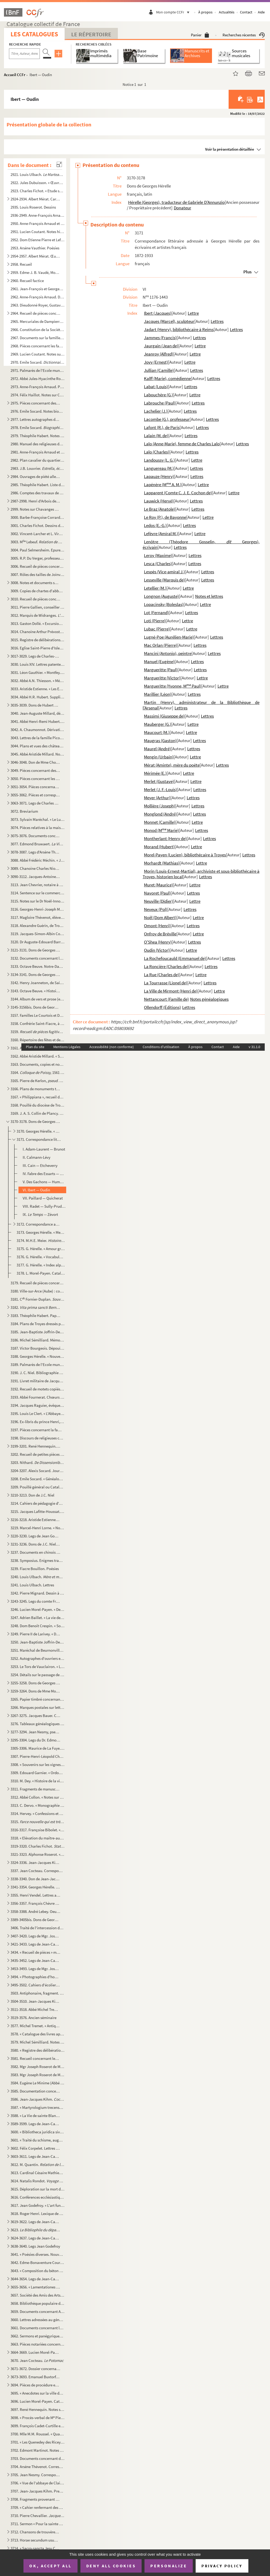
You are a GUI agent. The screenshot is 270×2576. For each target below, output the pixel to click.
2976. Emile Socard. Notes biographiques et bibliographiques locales (37, 411)
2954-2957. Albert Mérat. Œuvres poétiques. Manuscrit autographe (35, 256)
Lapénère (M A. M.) (162, 484)
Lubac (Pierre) (157, 629)
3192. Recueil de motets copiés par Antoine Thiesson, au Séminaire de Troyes (37, 1388)
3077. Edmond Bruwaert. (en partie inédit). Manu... (37, 843)
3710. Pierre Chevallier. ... (37, 2515)
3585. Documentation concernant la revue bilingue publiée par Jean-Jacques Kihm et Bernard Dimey (35, 2091)
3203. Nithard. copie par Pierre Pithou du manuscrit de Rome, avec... (37, 1462)
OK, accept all (50, 2565)
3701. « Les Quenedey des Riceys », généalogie (37, 2442)
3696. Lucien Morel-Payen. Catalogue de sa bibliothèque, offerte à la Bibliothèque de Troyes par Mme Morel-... (37, 2401)
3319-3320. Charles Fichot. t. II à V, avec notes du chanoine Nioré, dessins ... (37, 1846)
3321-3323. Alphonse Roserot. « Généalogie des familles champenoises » (37, 1854)
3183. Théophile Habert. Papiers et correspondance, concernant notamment (35, 1315)
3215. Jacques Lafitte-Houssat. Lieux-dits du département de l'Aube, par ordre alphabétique (37, 1511)
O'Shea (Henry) (158, 942)
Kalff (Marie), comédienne (167, 378)
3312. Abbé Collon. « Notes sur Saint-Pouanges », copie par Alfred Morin (37, 1797)
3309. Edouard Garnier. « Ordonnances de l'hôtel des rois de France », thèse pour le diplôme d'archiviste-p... (37, 1772)
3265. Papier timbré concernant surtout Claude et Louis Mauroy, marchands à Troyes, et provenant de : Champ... (37, 1699)
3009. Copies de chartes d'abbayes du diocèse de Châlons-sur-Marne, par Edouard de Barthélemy (37, 590)
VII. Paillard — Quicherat (43, 1198)
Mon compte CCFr (174, 12)
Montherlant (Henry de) (165, 838)
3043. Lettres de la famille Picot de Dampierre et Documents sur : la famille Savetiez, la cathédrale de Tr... (37, 737)
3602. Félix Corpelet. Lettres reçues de (35, 2148)
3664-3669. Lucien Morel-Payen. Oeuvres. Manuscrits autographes (35, 2352)
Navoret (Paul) (157, 893)
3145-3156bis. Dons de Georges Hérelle (35, 1007)
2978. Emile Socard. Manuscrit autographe (37, 427)
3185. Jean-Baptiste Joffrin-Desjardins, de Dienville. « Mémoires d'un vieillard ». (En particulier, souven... (37, 1331)
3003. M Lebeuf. (37, 542)
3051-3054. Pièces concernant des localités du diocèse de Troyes (35, 786)
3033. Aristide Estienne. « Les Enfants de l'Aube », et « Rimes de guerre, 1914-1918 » (37, 688)
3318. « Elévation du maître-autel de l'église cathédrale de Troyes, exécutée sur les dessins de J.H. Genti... (37, 1837)
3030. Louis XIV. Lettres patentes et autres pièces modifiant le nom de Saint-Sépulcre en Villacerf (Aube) (37, 664)
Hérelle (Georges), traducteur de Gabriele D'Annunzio (176, 202)
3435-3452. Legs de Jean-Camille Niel (35, 1960)
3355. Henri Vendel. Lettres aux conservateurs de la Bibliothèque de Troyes (35, 1895)
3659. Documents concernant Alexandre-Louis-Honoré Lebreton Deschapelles (37, 2311)
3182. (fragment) (35, 1307)
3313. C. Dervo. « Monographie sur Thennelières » (37, 1805)
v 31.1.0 (254, 1046)
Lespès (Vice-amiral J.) (164, 572)
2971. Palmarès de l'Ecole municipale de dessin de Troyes (37, 370)
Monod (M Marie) (161, 830)
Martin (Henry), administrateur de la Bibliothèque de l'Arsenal (201, 705)
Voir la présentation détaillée (229, 149)
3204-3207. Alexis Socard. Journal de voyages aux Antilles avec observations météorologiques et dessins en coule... (37, 1470)
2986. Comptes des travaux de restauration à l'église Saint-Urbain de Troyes (37, 492)
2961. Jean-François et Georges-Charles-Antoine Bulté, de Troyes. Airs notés (37, 288)
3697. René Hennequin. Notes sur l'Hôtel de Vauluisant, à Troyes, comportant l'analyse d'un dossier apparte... (37, 2409)
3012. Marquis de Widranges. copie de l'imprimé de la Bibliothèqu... (37, 615)
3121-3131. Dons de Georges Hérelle (35, 950)
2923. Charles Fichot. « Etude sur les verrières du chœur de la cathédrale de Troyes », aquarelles (37, 190)
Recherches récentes (244, 34)
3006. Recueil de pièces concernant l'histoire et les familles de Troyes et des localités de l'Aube (37, 566)
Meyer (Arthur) (157, 798)
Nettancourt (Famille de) (166, 999)
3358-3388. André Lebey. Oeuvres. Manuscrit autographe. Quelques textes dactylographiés (35, 1911)
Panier (200, 34)
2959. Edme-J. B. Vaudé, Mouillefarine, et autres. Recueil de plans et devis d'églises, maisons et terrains (35, 272)
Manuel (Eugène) (159, 661)
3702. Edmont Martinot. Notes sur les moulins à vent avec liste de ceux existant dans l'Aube (37, 2450)
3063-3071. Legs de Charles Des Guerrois (35, 803)
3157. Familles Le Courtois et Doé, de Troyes (37, 1015)
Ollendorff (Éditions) (162, 1007)
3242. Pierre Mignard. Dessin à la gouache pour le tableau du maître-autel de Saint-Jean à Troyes (37, 1593)
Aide (261, 12)
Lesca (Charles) (158, 563)
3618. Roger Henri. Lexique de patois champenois (37, 2213)
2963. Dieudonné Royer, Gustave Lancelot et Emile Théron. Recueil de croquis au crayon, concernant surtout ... (37, 305)
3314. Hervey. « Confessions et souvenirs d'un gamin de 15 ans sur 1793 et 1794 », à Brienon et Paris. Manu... (37, 1813)
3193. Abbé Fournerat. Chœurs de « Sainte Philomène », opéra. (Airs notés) (37, 1397)
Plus (247, 272)
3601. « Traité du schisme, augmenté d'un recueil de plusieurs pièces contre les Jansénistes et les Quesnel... (37, 2140)
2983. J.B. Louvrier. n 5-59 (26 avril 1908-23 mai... (37, 468)
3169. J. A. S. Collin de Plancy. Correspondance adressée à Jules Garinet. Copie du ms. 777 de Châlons (37, 1113)
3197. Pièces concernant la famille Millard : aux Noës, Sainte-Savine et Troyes (37, 1429)
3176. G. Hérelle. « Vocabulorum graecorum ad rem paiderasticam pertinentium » (41, 1256)
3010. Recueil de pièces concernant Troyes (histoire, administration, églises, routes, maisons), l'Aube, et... (35, 598)
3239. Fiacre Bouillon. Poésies (35, 1568)
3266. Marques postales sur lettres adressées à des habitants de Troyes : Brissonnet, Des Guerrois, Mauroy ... (37, 1707)
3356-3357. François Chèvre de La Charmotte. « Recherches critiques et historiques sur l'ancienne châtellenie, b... (35, 1903)
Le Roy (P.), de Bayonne (165, 517)
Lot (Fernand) (156, 612)
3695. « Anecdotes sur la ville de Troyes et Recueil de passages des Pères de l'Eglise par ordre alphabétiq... (37, 2393)
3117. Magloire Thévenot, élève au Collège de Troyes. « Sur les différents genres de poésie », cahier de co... (37, 917)
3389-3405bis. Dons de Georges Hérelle (35, 1919)
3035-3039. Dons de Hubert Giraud (35, 705)
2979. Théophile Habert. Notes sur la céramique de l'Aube (37, 435)
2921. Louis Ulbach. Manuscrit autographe (37, 174)
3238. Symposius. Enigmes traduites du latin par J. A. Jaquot (37, 1560)
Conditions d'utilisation (161, 1046)
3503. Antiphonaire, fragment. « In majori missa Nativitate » (37, 1993)
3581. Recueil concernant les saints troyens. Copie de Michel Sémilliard (35, 2058)
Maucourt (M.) (157, 732)
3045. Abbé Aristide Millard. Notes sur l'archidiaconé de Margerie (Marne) (37, 754)
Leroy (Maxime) (158, 555)
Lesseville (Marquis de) (164, 580)
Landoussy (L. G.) (159, 460)
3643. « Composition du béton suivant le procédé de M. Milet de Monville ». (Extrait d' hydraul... (37, 2270)
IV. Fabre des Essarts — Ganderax (44, 1173)
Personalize (168, 2565)
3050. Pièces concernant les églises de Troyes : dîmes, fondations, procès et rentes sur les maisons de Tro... (35, 778)
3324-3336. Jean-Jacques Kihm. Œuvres (35, 1862)
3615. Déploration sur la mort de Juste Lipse (37, 2189)
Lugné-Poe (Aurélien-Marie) (169, 637)
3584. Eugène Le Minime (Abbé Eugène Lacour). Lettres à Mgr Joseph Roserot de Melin (37, 2082)
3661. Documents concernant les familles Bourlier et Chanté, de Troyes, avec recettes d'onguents (37, 2327)
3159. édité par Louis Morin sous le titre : (37, 1031)
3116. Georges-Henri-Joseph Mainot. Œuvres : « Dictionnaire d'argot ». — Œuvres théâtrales (37, 909)
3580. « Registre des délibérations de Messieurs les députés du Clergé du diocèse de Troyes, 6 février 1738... (37, 2050)
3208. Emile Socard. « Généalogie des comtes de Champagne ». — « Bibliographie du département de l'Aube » (37, 1478)
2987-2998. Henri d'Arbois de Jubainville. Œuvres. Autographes (35, 501)
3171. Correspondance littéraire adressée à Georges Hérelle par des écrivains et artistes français (39, 1139)
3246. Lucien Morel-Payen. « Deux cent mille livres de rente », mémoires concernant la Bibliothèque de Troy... (37, 1609)
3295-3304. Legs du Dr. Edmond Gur (35, 1740)
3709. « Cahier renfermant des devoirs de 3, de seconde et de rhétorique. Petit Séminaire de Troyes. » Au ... (37, 2507)
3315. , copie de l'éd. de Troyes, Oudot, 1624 (37, 1821)
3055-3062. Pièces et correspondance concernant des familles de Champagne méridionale (35, 794)
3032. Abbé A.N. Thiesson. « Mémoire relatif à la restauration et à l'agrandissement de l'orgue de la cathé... (37, 680)
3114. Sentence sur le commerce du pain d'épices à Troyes (37, 892)
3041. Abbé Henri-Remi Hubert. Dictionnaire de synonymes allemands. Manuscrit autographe (37, 721)
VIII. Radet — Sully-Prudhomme (44, 1206)
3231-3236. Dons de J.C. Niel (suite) (35, 1544)
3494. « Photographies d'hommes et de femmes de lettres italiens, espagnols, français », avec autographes (35, 1976)
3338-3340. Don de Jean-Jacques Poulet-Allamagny (35, 1878)
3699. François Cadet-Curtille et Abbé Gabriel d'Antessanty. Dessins (37, 2425)
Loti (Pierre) (155, 621)
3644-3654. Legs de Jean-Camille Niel (35, 2278)
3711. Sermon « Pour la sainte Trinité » (37, 2523)
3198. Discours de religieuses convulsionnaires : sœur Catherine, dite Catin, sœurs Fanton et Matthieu (37, 1437)
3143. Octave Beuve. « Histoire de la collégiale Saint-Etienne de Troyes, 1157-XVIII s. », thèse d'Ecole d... (35, 991)
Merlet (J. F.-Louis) (160, 789)
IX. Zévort (40, 1214)
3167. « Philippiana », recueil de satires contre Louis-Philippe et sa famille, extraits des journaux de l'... (37, 1096)
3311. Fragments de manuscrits (35, 1789)
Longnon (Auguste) (161, 596)
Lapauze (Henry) (159, 476)
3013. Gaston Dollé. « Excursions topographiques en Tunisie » (37, 623)
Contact (246, 12)
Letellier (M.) (155, 588)
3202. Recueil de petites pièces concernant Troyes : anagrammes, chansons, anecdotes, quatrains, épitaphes (37, 1454)
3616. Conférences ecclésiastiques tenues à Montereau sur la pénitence (37, 2197)
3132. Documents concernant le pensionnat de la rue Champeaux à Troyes (37, 958)
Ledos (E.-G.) (155, 525)
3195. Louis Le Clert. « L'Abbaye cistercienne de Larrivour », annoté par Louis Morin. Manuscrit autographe (37, 1413)
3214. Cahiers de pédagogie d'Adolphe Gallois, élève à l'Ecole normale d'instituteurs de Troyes (37, 1503)
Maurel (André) (157, 749)
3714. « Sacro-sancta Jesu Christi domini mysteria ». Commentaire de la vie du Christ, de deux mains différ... (35, 2548)
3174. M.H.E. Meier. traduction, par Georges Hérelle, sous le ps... (41, 1240)
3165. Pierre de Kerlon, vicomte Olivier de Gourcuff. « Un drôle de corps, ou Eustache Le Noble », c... (37, 1080)
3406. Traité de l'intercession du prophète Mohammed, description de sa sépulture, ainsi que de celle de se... (37, 1927)
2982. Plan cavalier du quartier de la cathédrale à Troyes (37, 460)
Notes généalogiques (209, 999)
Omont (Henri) (157, 926)
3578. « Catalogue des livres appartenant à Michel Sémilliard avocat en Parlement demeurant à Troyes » (37, 2033)
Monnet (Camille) (159, 822)
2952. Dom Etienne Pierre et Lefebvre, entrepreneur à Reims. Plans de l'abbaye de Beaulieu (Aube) (37, 239)
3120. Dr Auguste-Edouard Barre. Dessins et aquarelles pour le (37, 941)
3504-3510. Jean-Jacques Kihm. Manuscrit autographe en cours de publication (35, 2001)
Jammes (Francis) (160, 337)
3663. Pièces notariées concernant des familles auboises (37, 2344)
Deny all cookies (111, 2565)
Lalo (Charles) (156, 452)
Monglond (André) (160, 814)
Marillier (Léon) (157, 694)
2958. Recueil (21, 264)
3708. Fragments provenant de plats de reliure (35, 2499)
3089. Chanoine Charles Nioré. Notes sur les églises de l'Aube (35, 868)
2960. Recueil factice (27, 280)
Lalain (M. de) (156, 435)
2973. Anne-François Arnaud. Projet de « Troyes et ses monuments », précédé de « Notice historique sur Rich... (37, 386)
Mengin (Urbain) (158, 757)
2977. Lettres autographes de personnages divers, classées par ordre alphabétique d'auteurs (35, 419)
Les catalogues (34, 34)
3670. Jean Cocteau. (37, 2360)
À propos (205, 12)
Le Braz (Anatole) (159, 509)
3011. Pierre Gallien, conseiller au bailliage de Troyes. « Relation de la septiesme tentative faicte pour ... (37, 607)
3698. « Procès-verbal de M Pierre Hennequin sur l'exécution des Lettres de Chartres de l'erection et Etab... (37, 2417)
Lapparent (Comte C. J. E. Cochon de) (178, 493)
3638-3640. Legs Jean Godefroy (35, 2246)
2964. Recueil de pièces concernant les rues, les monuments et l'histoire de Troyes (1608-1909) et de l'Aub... (35, 313)
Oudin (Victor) (157, 950)
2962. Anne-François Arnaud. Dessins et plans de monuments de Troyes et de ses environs (37, 296)
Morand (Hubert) (159, 847)
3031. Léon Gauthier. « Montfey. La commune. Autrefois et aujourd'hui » (37, 672)
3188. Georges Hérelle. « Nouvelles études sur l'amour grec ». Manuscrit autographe (37, 1356)
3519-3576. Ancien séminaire (33, 2017)
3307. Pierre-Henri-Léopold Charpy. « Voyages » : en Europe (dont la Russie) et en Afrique (37, 1756)
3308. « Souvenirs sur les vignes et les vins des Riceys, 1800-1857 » (37, 1764)
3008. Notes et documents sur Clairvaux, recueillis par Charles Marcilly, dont (35, 582)
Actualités (226, 12)
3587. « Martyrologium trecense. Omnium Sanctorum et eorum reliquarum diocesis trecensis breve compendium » (37, 2107)
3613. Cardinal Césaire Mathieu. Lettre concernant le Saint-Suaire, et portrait (37, 2172)
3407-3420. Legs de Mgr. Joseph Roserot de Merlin (35, 1935)
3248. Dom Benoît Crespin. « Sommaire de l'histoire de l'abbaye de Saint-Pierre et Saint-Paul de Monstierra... (37, 1625)
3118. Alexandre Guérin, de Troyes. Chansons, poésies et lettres (37, 925)
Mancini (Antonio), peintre (167, 653)
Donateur (182, 208)
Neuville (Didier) (158, 901)
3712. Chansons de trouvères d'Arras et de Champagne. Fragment (35, 2531)
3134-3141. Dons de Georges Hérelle (35, 974)
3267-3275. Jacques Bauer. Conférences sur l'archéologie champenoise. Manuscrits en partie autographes (35, 1715)
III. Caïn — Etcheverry (40, 1165)
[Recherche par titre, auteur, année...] (24, 53)
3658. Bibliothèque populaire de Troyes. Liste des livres (37, 2303)
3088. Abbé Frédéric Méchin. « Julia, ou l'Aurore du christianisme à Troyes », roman (37, 860)
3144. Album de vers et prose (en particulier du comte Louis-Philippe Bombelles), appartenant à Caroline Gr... (37, 998)
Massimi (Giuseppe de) (164, 716)
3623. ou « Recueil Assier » (35, 2229)
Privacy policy (221, 2565)
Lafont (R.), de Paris (162, 427)
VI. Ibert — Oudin (36, 1189)
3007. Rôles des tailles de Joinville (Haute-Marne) (37, 574)
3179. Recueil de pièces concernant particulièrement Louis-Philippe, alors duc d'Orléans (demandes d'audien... (37, 1282)
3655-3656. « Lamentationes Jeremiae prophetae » (35, 2286)
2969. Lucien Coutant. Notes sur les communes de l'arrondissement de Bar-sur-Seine (37, 354)
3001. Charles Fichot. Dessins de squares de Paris (37, 525)
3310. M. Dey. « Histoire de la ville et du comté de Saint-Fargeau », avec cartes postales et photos (37, 1780)
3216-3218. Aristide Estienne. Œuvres (35, 1519)
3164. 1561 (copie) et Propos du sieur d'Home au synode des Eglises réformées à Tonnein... (37, 1072)
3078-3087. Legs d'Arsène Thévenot (35, 852)
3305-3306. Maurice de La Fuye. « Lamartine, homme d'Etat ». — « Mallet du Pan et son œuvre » (37, 1748)
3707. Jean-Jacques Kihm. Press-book (37, 2491)
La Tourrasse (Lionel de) (165, 983)
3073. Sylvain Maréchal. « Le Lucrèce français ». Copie (37, 819)
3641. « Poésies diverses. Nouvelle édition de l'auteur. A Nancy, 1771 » (37, 2254)
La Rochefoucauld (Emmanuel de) (175, 958)
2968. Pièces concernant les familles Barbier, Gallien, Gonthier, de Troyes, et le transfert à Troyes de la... (37, 345)
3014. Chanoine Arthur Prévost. (37, 631)
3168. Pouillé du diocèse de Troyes (37, 1105)
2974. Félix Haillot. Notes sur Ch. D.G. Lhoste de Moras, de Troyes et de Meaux (37, 394)
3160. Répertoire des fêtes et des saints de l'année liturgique (37, 1039)
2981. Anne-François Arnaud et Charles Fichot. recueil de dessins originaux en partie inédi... (37, 452)
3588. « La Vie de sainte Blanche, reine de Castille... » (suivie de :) (35, 2115)
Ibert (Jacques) (157, 313)
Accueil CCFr (14, 74)
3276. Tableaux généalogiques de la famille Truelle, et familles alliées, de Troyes (37, 1723)
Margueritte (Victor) (162, 678)
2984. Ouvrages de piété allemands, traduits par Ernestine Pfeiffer (35, 476)
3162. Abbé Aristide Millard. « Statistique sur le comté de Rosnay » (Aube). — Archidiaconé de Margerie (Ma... (37, 1056)
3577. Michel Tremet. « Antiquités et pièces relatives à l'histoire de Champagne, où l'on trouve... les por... (35, 2025)
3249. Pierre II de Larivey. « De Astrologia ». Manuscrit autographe (35, 1633)
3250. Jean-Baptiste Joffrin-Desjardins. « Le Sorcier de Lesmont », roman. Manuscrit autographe (37, 1642)
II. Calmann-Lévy (36, 1157)
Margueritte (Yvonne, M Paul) (172, 686)
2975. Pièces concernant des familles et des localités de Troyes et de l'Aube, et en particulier (35, 403)
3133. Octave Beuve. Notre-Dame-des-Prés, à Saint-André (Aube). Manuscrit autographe (37, 966)
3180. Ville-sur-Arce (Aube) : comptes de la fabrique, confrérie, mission (37, 1291)
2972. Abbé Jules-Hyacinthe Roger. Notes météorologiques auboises (37, 378)
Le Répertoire (91, 34)
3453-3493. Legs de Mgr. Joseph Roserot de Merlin (35, 1968)
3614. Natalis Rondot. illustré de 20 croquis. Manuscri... (37, 2180)
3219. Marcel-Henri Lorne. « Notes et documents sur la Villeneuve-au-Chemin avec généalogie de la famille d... (37, 1527)
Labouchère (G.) (158, 395)
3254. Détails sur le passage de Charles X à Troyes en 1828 (37, 1674)
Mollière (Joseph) (159, 806)
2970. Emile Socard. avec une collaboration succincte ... (37, 362)
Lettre (193, 313)
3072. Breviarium (24, 811)
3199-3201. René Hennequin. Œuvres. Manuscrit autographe (35, 1446)
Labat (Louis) (156, 386)
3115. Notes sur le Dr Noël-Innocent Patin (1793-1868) (37, 901)
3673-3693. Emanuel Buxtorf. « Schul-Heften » (35, 2376)
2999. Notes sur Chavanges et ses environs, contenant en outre (35, 509)
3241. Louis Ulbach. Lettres (32, 1584)
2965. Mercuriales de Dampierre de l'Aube (37, 321)
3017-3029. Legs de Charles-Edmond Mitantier (35, 656)
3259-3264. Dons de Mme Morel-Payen (35, 1691)
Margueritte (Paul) (160, 670)
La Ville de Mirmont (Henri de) (170, 991)
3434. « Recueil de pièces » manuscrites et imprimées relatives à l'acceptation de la (35, 1952)
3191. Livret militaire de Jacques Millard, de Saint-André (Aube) (37, 1380)
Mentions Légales (66, 1046)
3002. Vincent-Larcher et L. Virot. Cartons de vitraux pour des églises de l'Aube (37, 533)
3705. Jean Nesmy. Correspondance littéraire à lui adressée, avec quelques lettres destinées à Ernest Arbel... (35, 2474)
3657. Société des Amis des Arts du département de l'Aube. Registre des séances (37, 2295)
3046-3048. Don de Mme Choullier (35, 762)
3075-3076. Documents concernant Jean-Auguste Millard (35, 835)
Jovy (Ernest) (156, 362)
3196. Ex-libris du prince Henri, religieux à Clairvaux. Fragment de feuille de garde (37, 1421)
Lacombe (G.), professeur (167, 419)
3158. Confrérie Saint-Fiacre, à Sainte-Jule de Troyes (37, 1023)
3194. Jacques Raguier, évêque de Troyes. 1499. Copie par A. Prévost (37, 1405)
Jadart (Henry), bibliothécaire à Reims (179, 329)
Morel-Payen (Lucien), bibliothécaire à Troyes (185, 855)
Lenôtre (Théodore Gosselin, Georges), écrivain (201, 544)
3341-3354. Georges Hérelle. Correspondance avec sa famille (35, 1886)
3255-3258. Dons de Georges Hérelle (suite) (35, 1682)
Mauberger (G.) (157, 724)
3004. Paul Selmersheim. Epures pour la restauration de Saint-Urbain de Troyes (37, 549)
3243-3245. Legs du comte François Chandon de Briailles (35, 1601)
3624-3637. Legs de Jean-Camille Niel (35, 2238)
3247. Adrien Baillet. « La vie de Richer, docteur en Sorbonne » (37, 1617)
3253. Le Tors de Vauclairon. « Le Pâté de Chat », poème (37, 1666)
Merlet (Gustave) (159, 781)
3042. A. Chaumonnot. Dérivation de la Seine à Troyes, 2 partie (37, 729)
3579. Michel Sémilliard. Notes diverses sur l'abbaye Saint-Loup (37, 2042)
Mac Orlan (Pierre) (160, 645)
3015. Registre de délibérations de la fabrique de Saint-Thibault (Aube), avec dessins (37, 639)
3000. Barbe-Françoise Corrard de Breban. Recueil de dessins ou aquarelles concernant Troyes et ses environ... (37, 517)
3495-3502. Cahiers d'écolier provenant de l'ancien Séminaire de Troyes (35, 1984)
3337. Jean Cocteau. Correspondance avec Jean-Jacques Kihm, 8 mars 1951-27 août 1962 (37, 1870)
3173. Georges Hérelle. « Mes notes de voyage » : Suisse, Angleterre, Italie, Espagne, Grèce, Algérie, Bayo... (41, 1232)
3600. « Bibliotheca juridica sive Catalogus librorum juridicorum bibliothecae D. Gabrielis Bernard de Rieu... (37, 2131)
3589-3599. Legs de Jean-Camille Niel (35, 2123)
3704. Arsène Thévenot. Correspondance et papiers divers (37, 2466)
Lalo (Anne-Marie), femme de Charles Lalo (182, 444)
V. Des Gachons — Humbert (44, 1181)
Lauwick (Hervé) (158, 501)
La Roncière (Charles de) (166, 966)
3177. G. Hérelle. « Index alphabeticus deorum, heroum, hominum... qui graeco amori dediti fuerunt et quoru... (41, 1264)
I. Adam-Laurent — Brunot (44, 1149)
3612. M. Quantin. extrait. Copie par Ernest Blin (37, 2164)
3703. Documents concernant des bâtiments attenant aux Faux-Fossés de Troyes (37, 2458)
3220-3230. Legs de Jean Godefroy (35, 1535)
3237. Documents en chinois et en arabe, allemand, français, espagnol (35, 1552)
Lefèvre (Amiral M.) (161, 533)
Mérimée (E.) (155, 773)
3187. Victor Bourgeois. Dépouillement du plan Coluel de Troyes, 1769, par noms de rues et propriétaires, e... (37, 1348)
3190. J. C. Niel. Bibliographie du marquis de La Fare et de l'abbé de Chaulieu (37, 1372)
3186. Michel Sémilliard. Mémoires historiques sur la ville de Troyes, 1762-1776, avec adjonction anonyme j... (37, 1340)
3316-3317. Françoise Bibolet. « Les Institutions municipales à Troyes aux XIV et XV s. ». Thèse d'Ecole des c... (37, 1830)
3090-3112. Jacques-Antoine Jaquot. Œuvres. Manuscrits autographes (35, 876)
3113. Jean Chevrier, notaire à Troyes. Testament (37, 884)
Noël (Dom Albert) (160, 917)
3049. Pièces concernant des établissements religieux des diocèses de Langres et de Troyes (35, 770)
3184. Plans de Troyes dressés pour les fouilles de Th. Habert (37, 1323)
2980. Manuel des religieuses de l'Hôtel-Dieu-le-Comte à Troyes (37, 443)
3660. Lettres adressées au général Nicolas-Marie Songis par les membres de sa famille (37, 2319)
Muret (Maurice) (158, 885)
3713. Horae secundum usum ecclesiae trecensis (35, 2540)
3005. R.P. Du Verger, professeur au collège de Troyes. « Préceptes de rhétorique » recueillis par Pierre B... (37, 558)
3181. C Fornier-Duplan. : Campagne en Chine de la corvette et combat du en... (37, 1299)
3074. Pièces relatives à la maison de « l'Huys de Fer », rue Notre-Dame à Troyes (37, 827)
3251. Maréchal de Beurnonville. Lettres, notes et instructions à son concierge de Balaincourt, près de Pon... (37, 1650)
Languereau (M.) (159, 468)
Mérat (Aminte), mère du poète (172, 765)
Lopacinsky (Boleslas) (164, 604)
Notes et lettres (209, 596)
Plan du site (35, 1046)
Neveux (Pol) (155, 909)
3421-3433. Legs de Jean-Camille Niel (35, 1944)
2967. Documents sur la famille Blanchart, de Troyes (37, 337)
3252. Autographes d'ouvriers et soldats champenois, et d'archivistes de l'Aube (37, 1658)
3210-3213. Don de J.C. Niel (32, 1495)
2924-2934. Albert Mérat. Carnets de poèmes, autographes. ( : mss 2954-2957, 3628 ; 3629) (35, 198)
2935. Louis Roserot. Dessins (33, 207)
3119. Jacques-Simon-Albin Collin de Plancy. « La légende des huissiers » (37, 933)
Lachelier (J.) (155, 411)
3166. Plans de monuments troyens (35, 1088)
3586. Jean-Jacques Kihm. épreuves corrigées (37, 2099)
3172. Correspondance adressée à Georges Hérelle (39, 1224)
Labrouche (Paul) (159, 403)
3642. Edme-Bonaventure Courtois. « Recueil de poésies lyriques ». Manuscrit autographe (37, 2262)
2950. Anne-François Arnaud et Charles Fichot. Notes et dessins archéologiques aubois (37, 223)
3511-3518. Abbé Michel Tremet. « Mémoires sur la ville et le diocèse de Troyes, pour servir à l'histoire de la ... (35, 2009)
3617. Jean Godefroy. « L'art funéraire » (37, 2205)
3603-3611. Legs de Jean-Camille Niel (35, 2156)
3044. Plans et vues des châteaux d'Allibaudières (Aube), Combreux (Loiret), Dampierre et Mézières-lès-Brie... (37, 745)
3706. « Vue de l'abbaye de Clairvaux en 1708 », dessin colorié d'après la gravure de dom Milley (37, 2482)
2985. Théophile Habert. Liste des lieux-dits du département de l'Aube (37, 484)
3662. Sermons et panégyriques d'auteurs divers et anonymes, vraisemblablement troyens (37, 2335)
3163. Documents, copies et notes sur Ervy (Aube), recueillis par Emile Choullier (37, 1064)
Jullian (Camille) (159, 370)
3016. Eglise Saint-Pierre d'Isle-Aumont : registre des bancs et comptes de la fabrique (37, 647)
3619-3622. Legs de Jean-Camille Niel (35, 2221)
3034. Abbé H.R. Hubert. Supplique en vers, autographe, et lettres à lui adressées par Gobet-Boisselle (37, 696)
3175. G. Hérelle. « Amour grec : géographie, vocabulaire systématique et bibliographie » (41, 1248)
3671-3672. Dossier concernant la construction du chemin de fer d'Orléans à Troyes (35, 2368)
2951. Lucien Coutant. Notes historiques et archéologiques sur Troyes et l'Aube (37, 231)
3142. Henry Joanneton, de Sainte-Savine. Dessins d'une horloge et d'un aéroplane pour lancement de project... (37, 982)
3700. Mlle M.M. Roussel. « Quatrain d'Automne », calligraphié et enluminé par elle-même (37, 2433)
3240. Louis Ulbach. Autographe (37, 1576)
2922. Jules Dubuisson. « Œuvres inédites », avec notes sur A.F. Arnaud (37, 182)
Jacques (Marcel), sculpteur (169, 321)
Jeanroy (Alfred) (158, 354)
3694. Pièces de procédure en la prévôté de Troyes (35, 2384)
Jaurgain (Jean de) (161, 346)
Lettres (217, 321)
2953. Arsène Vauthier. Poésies (35, 247)
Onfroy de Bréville (160, 934)
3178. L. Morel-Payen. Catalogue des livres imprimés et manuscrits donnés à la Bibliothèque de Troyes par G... (41, 1273)
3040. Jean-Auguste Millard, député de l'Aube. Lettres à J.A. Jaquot (37, 713)
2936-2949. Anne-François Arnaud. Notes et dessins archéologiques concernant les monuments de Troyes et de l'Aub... (37, 215)
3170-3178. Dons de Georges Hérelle (35, 1121)
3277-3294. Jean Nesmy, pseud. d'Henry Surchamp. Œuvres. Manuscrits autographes (35, 1731)
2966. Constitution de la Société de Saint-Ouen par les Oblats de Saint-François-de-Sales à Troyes (37, 329)
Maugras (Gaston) (160, 740)
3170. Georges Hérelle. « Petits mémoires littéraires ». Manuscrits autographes (39, 1131)
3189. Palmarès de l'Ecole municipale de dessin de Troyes (37, 1364)
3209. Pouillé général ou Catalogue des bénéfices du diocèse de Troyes (37, 1486)
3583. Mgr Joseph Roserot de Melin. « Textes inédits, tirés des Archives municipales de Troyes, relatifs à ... (37, 2074)
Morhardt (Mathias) (162, 863)
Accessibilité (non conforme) (111, 1046)
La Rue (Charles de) (161, 975)
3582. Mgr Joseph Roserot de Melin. (37, 2066)
